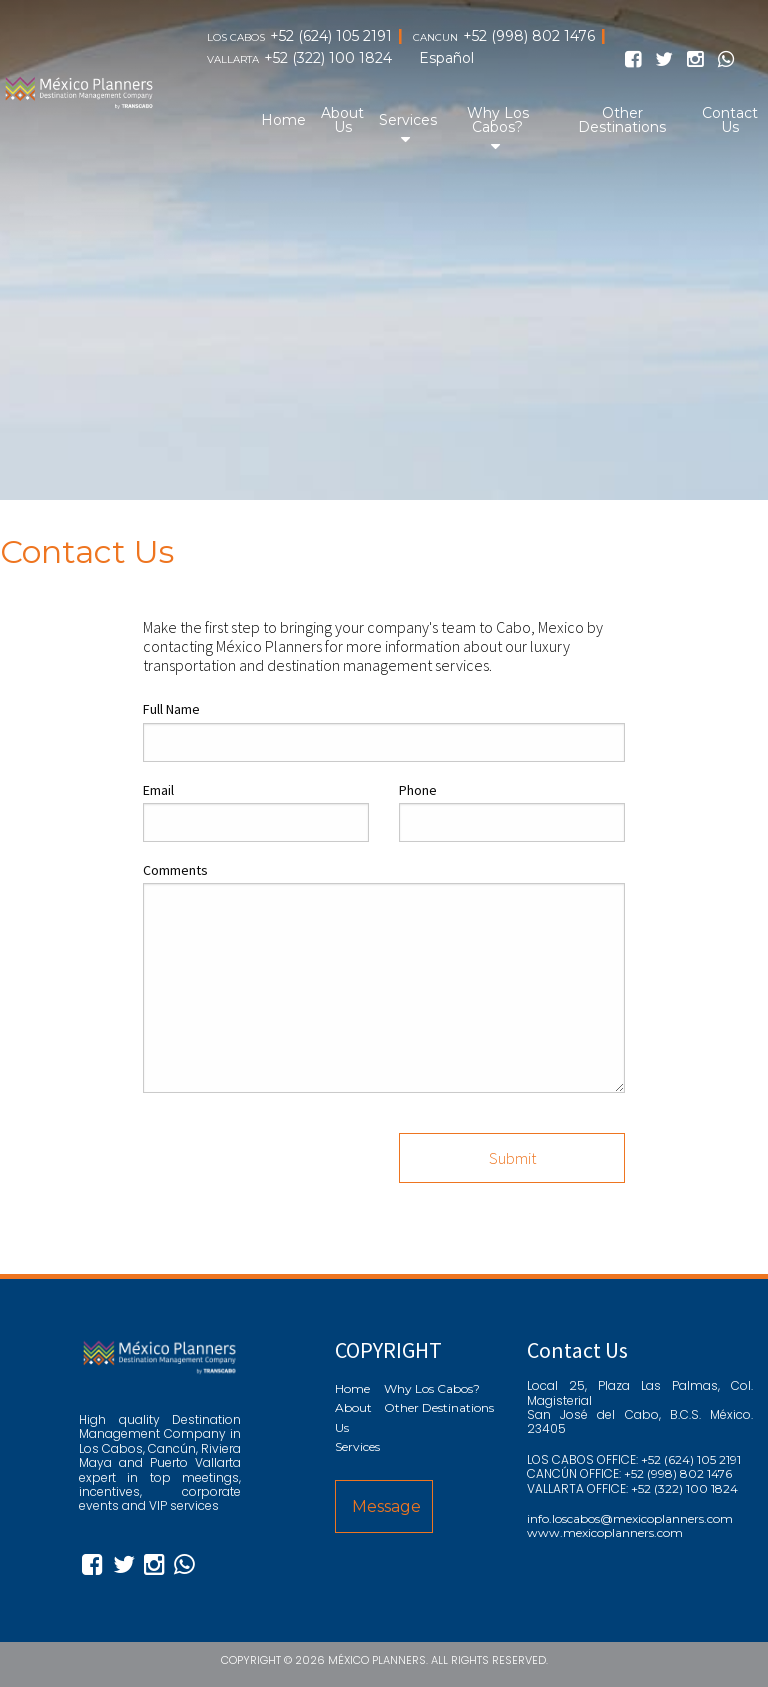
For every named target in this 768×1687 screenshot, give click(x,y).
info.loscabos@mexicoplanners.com (630, 1519)
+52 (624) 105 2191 (331, 36)
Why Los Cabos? (498, 120)
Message (386, 1506)
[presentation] (295, 1148)
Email (158, 790)
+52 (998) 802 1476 (529, 36)
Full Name (171, 709)
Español (446, 58)
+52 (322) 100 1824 (328, 58)
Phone (418, 790)
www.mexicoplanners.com (605, 1533)
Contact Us (730, 120)
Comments (175, 870)
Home (283, 120)
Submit (512, 1158)
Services (408, 120)
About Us (342, 120)
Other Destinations (622, 120)
